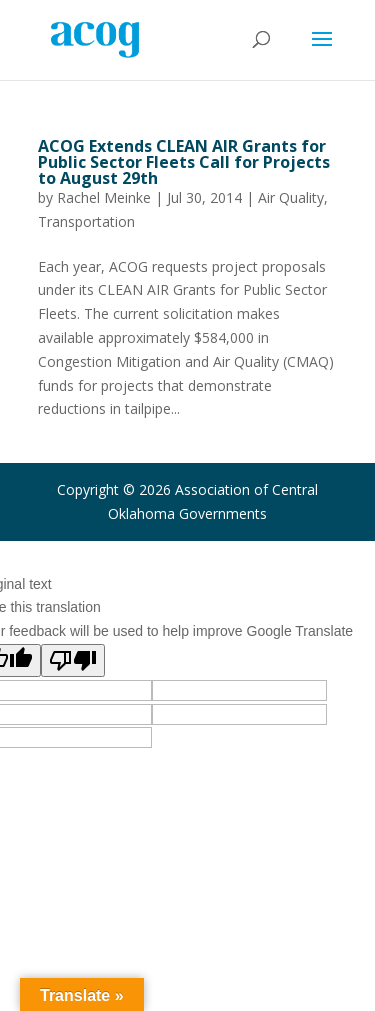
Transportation (86, 221)
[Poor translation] (73, 660)
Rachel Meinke (104, 197)
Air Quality (291, 197)
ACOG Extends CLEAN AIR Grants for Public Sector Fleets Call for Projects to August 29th (184, 162)
